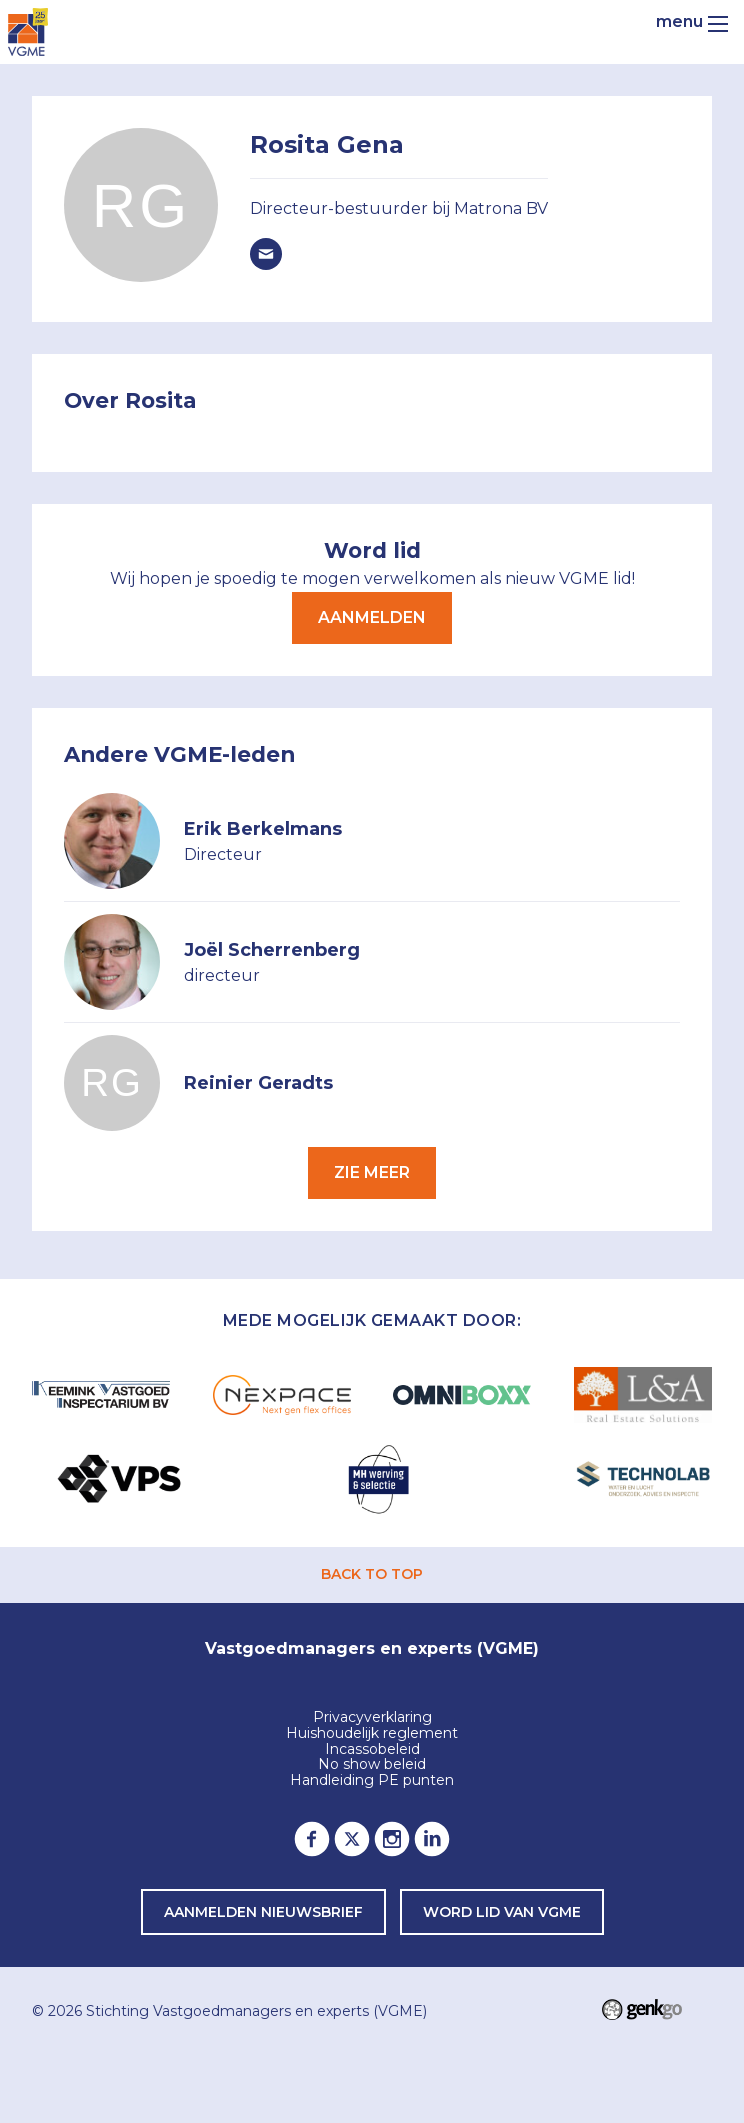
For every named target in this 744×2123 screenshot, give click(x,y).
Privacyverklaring (372, 1718)
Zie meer (372, 1172)
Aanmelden (372, 617)
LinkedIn (432, 1839)
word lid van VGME (502, 1912)
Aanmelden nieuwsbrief (263, 1912)
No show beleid (372, 1765)
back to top (372, 1574)
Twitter (352, 1839)
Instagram (392, 1839)
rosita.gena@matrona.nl (266, 254)
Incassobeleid (372, 1750)
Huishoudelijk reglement (372, 1734)
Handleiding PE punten (372, 1781)
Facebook (312, 1839)
